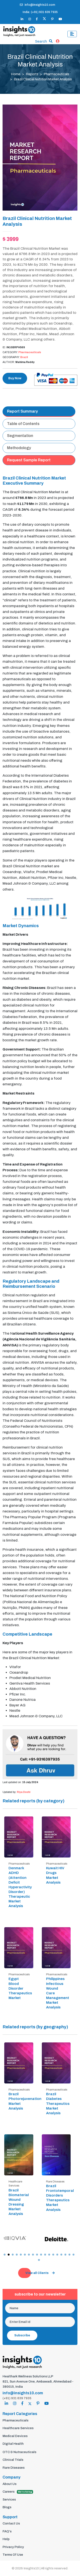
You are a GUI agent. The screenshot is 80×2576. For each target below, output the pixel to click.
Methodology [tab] (19, 448)
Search (41, 41)
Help (6, 2539)
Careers (18, 2492)
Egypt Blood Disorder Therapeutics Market (20, 1988)
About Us (9, 2484)
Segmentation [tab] (20, 436)
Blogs (7, 2507)
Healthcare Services (18, 2428)
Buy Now (14, 378)
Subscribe (22, 2335)
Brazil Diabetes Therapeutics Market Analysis (58, 2103)
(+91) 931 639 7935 (17, 2398)
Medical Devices (15, 2436)
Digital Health (13, 2443)
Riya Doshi (23, 1792)
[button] (5, 2255)
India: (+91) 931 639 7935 (40, 12)
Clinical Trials (13, 2459)
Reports (32, 74)
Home (15, 74)
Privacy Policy (13, 2547)
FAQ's (7, 2531)
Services (9, 2499)
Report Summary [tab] (22, 411)
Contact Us (11, 2523)
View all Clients (40, 2273)
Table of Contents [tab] (23, 424)
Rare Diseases (14, 2467)
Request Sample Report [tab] (29, 460)
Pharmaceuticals (56, 74)
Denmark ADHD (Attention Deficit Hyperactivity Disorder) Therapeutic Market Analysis (20, 1887)
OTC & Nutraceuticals (19, 2452)
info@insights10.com (37, 4)
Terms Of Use (13, 2554)
